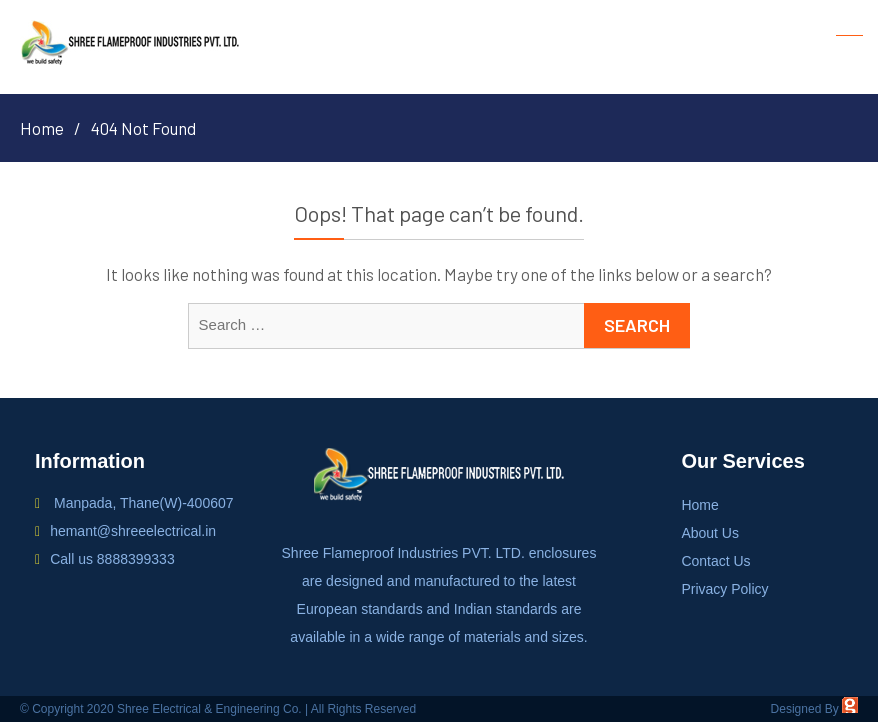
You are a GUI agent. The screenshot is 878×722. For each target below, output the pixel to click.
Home (699, 505)
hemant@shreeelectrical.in (133, 531)
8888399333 (136, 559)
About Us (710, 533)
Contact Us (715, 561)
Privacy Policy (724, 589)
